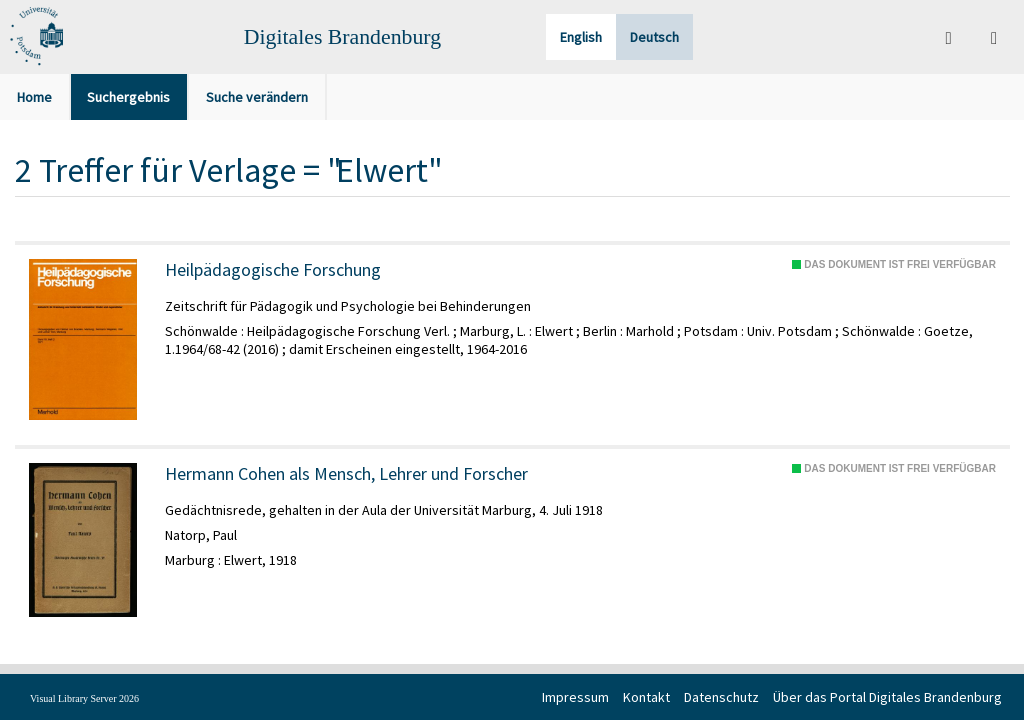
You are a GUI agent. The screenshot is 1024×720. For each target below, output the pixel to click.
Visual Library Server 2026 (84, 698)
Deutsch (654, 37)
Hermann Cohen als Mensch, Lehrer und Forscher (346, 474)
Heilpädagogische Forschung (273, 270)
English (581, 37)
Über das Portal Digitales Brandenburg (887, 697)
